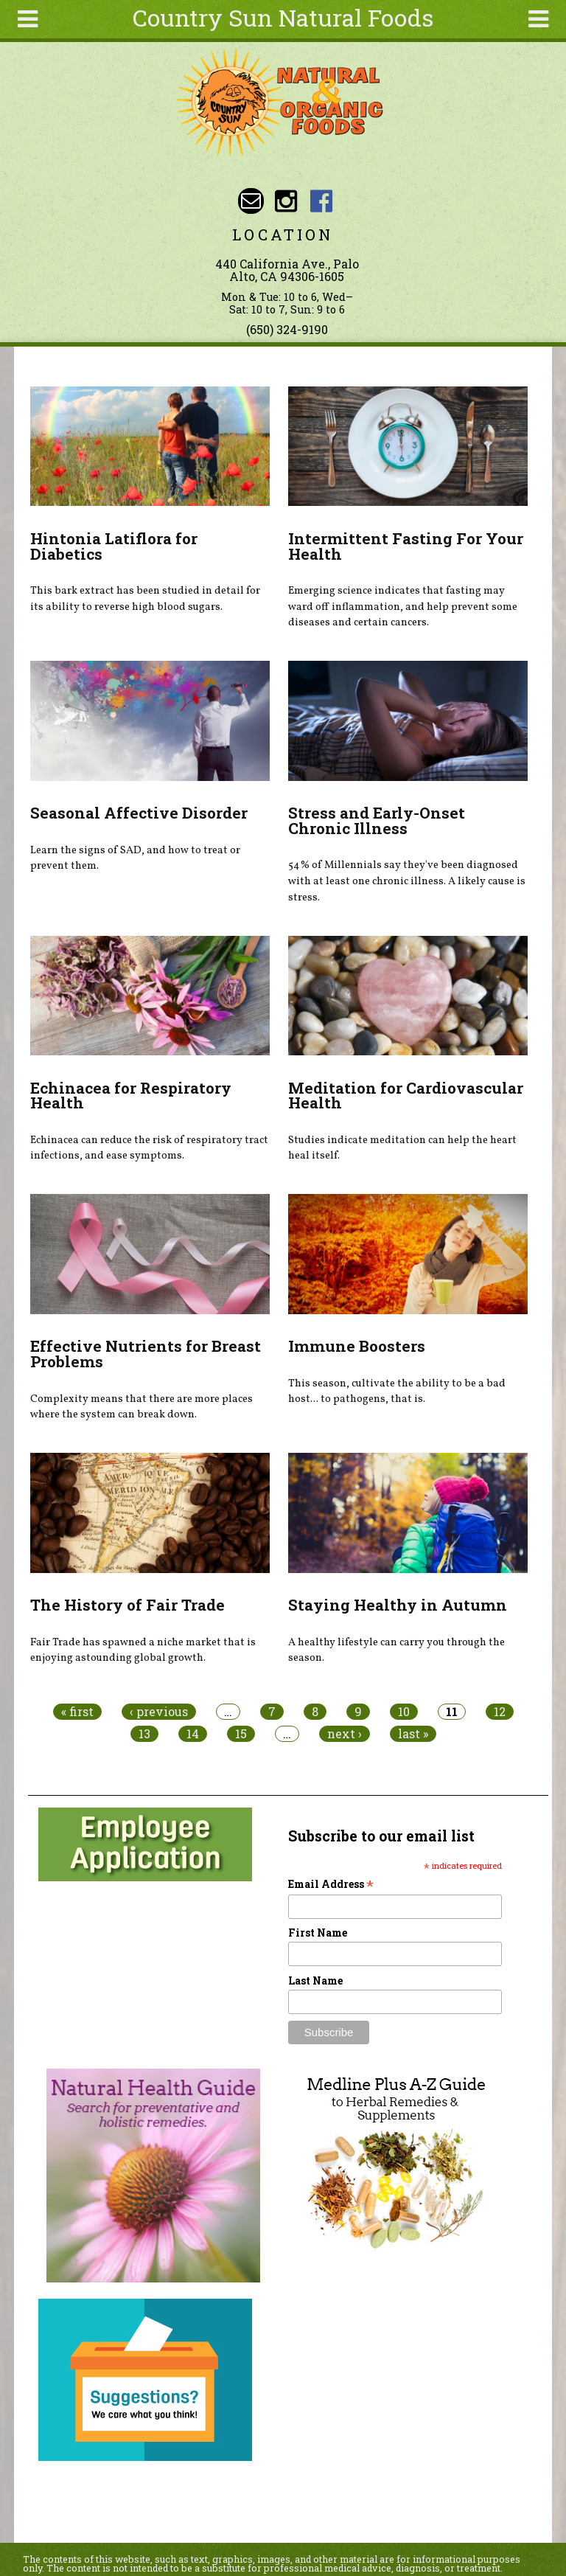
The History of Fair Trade (127, 1604)
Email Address (331, 1883)
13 (144, 1733)
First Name (317, 1933)
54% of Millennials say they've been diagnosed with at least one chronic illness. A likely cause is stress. (406, 881)
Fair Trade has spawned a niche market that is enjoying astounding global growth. (143, 1650)
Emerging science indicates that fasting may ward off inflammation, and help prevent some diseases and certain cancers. (402, 606)
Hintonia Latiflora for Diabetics (114, 546)
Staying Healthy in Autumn (397, 1604)
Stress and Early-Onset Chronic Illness (376, 820)
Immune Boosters (356, 1346)
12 (500, 1711)
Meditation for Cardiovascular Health (405, 1095)
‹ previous (159, 1711)
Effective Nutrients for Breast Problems (145, 1354)
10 (404, 1711)
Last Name (315, 1980)
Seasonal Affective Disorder (139, 812)
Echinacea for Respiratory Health (130, 1095)
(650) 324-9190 (287, 329)
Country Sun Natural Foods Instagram (286, 201)
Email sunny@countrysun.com (251, 201)
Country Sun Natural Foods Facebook (321, 201)
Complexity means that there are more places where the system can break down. (141, 1407)
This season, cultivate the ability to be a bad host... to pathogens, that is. (397, 1391)
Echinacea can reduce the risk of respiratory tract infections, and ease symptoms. (149, 1148)
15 (241, 1733)
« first (77, 1711)
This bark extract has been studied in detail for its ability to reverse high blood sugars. (145, 598)
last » (413, 1733)
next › (344, 1733)
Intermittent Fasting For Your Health (405, 546)
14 (192, 1733)
